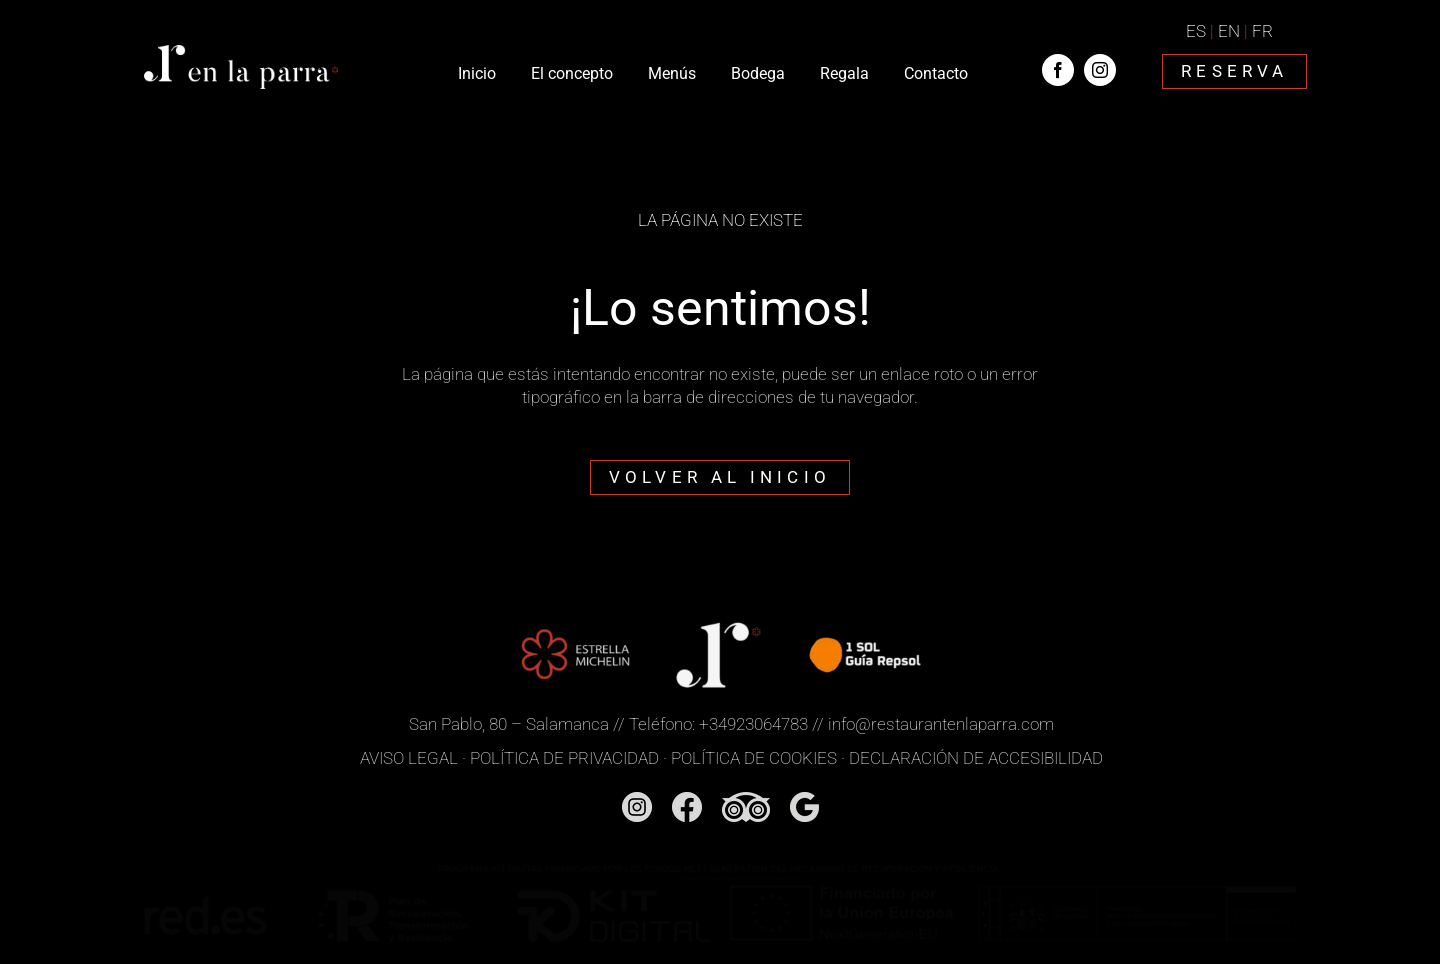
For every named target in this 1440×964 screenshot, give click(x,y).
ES (1196, 31)
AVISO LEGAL (409, 758)
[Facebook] (687, 800)
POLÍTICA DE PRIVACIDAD (564, 758)
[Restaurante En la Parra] (241, 53)
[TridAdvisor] (746, 800)
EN (1229, 31)
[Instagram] (637, 800)
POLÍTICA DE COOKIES (754, 758)
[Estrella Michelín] (575, 623)
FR (1262, 31)
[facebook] (1058, 70)
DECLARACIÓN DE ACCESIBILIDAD (976, 758)
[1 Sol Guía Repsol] (864, 623)
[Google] (804, 800)
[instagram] (1100, 70)
